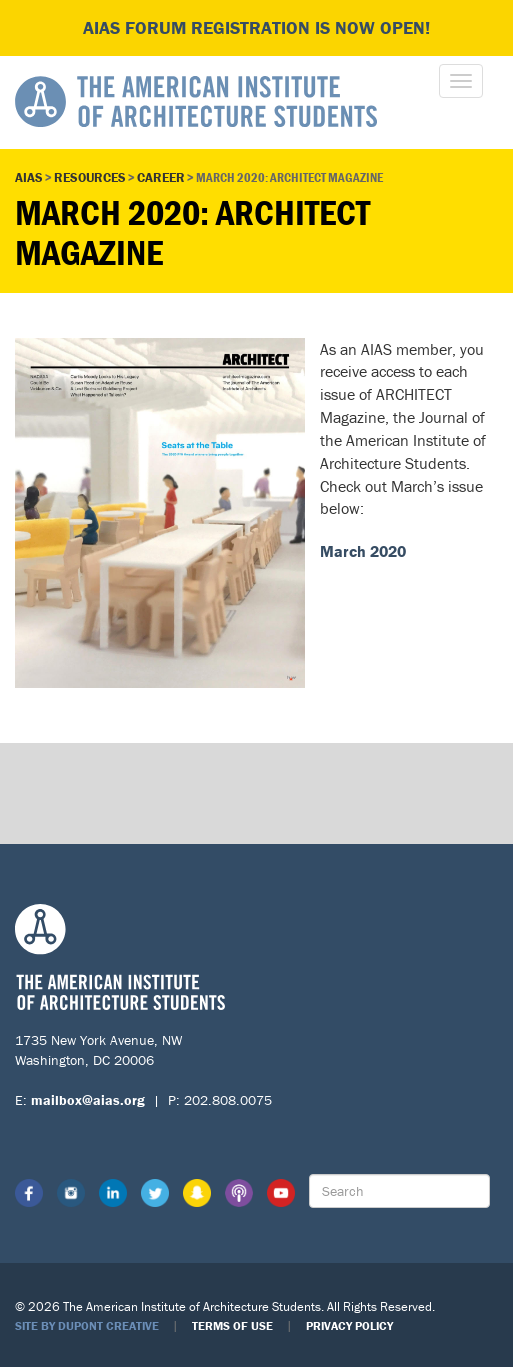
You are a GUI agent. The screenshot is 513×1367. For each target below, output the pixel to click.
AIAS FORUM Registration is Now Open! (256, 27)
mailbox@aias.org (88, 1100)
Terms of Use (232, 1325)
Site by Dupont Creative (87, 1325)
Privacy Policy (349, 1325)
